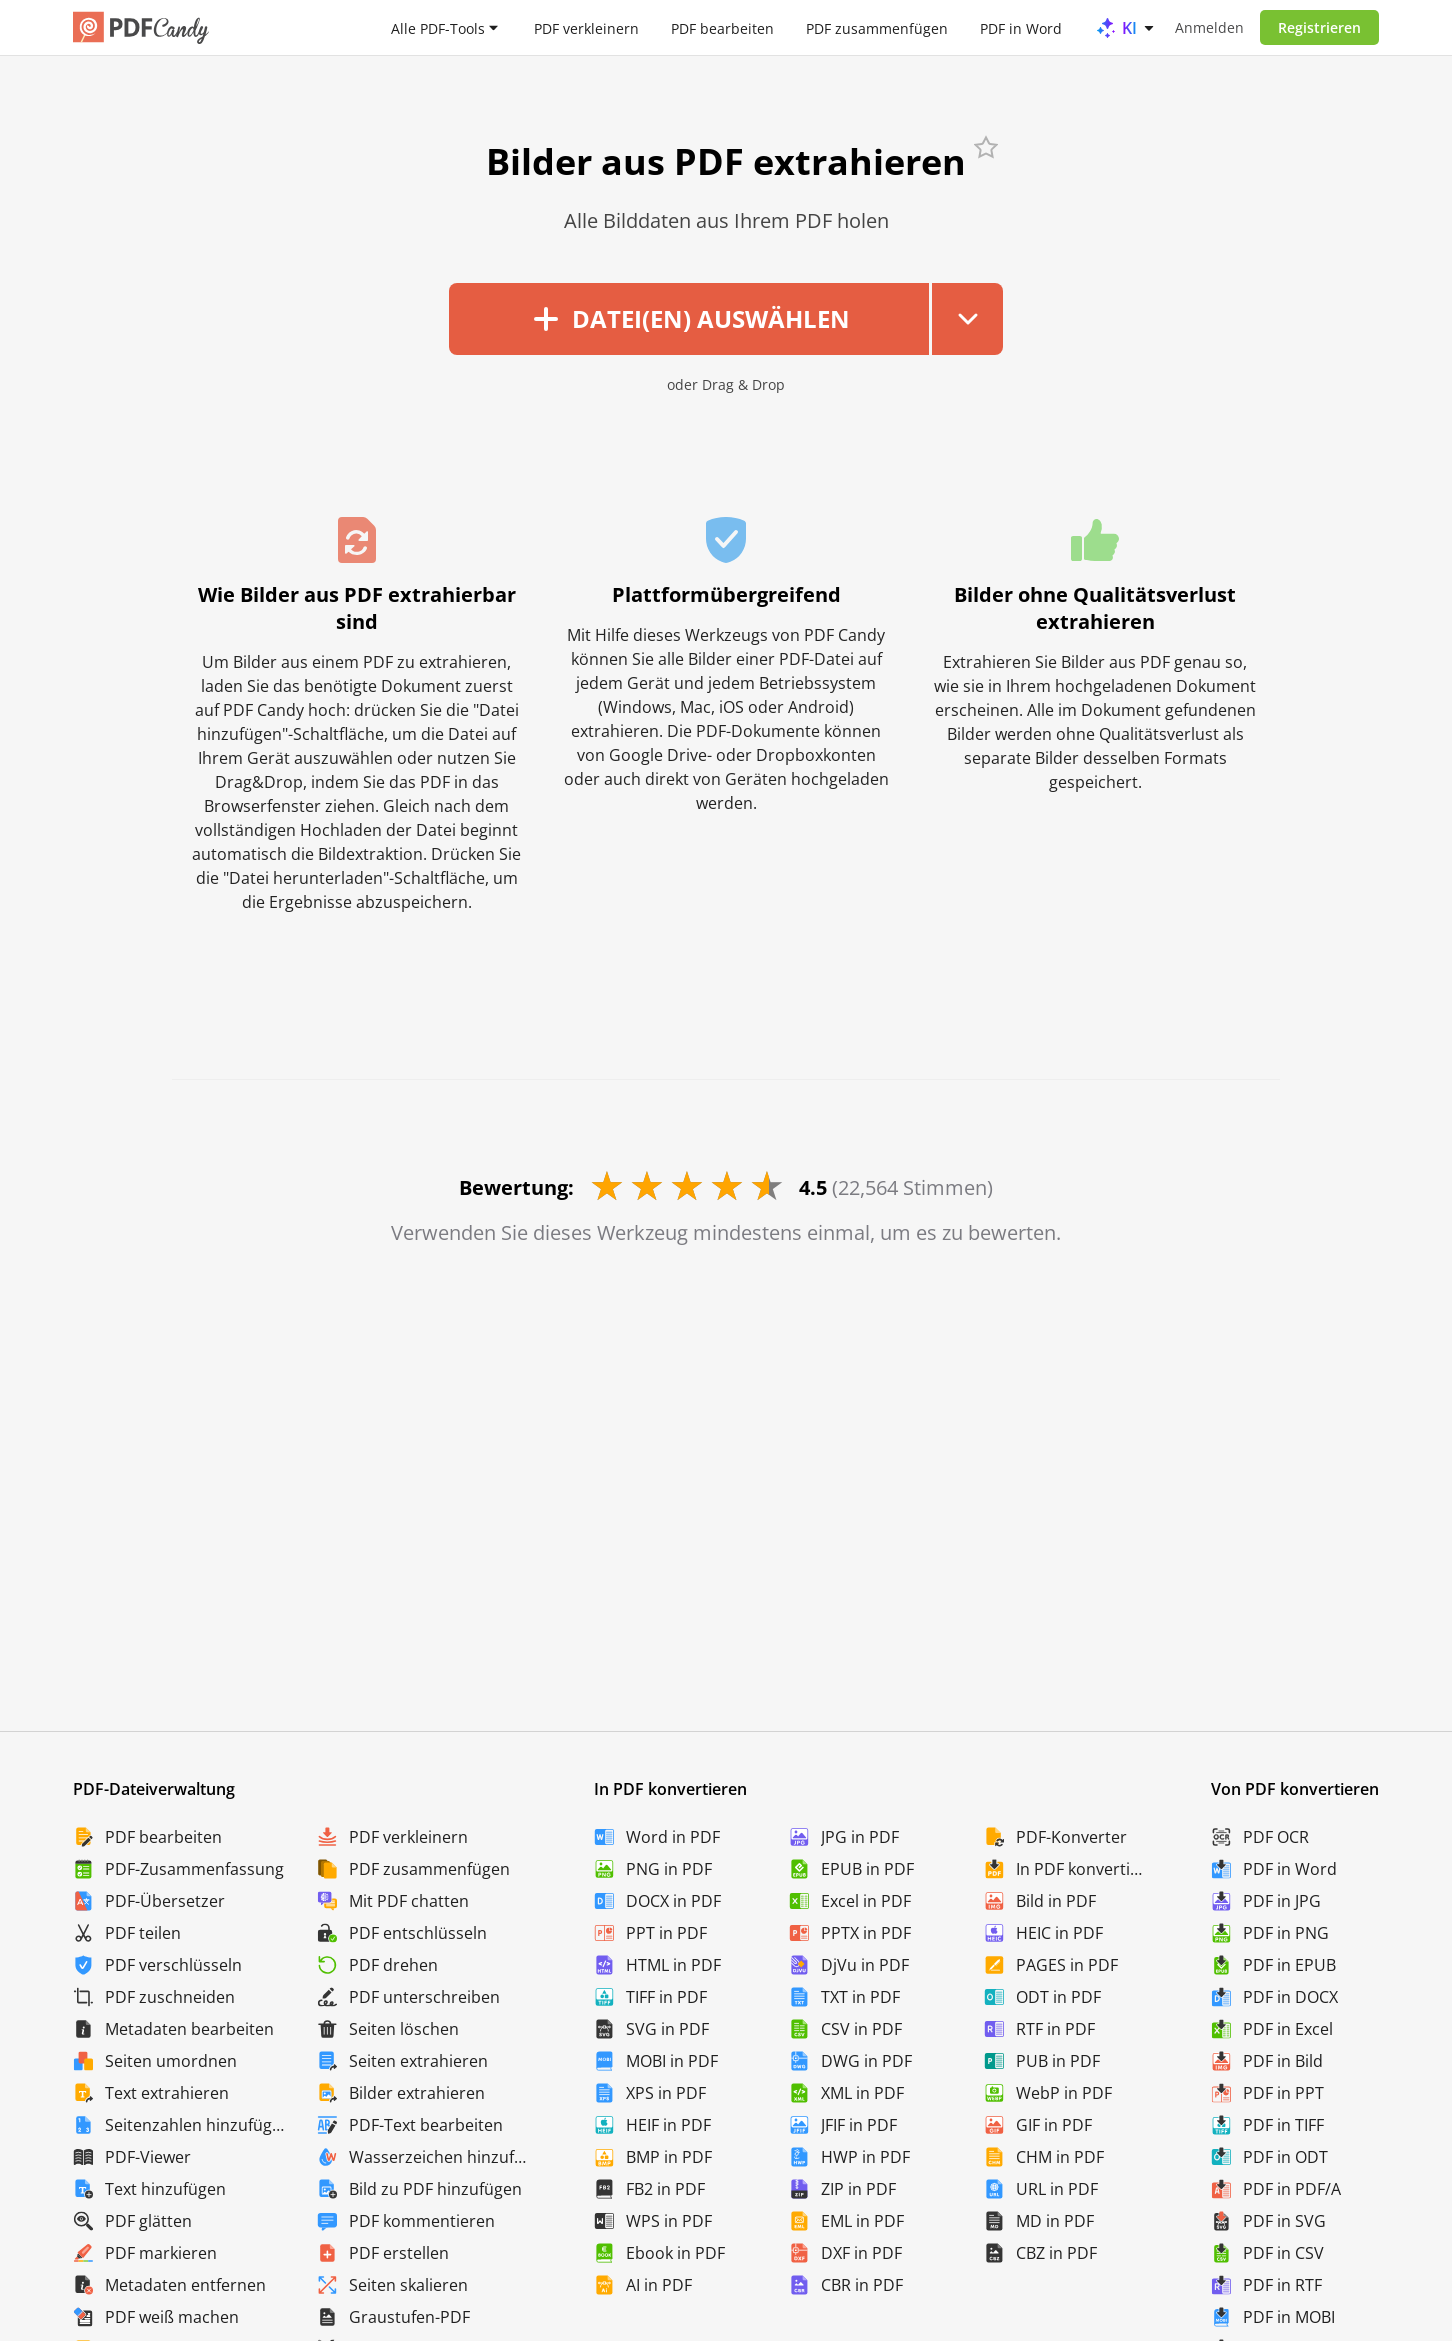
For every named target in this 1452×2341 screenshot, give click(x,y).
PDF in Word (1021, 27)
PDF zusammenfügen (877, 27)
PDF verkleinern (586, 27)
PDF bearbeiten (722, 27)
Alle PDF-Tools (438, 27)
